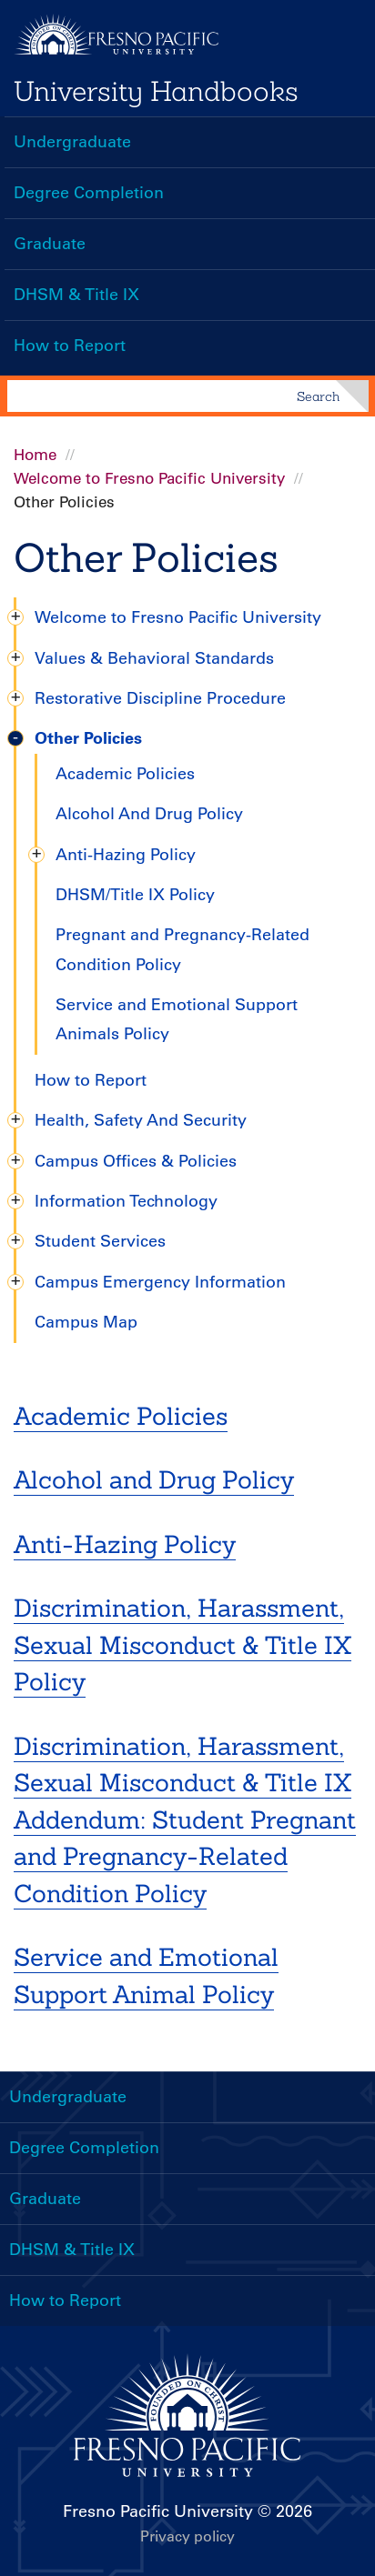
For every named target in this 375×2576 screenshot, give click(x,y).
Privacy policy (187, 2536)
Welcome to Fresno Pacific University (149, 478)
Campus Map (86, 1322)
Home (35, 455)
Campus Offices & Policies (136, 1161)
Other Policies (88, 737)
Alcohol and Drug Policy (154, 1479)
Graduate (50, 244)
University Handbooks (156, 91)
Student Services (100, 1241)
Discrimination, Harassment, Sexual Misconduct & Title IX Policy (182, 1644)
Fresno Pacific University (158, 2511)
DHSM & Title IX (76, 295)
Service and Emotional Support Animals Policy (177, 1019)
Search (318, 396)
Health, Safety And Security (141, 1120)
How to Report (70, 346)
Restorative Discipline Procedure (160, 698)
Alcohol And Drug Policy (149, 814)
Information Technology (126, 1201)
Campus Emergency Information (160, 1282)
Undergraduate (72, 142)
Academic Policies (125, 774)
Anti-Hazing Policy (126, 855)
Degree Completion (89, 193)
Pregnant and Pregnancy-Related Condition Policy (182, 949)
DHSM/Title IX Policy (135, 895)
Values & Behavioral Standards (154, 658)
